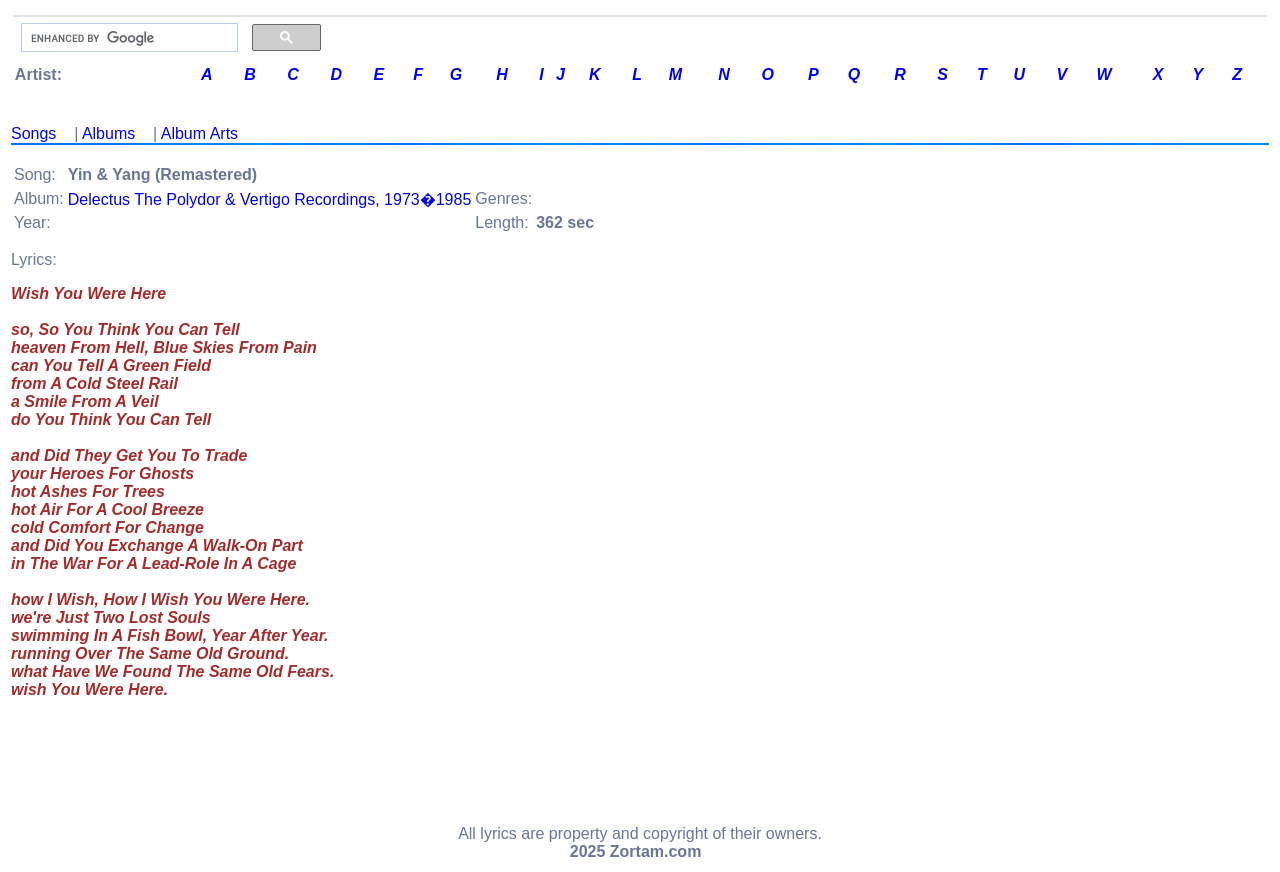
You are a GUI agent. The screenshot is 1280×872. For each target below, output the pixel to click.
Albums (108, 133)
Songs (33, 133)
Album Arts (199, 133)
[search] (127, 38)
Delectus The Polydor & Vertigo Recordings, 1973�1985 (270, 199)
